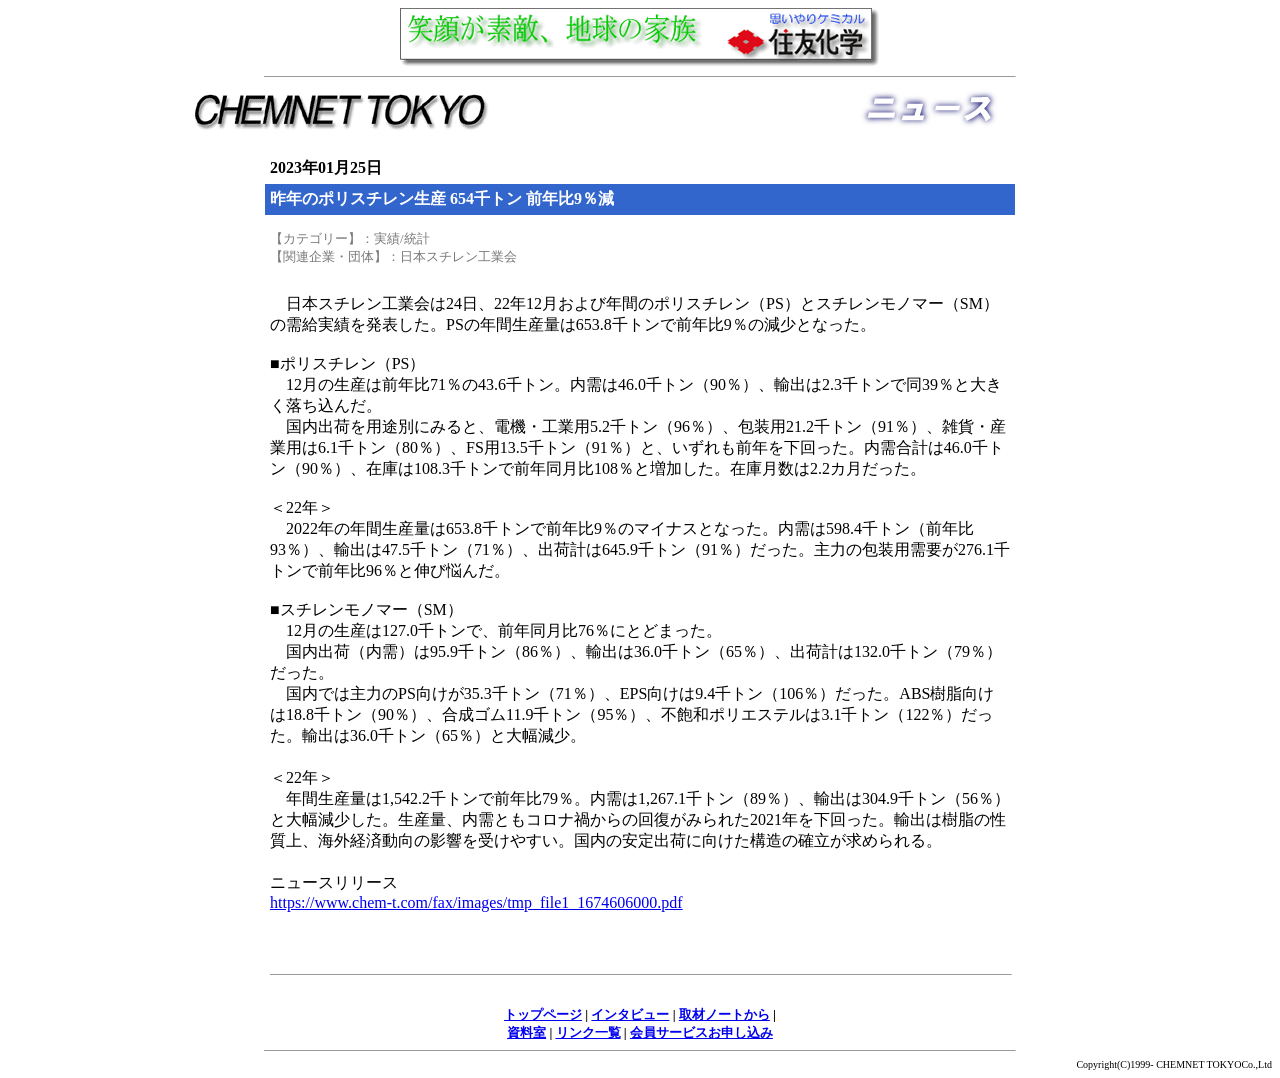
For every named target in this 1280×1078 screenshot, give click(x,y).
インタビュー (630, 1014)
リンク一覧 (588, 1032)
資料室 (526, 1032)
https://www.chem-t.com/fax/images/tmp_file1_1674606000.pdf (476, 902)
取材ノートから (724, 1014)
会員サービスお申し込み (701, 1032)
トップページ (543, 1014)
